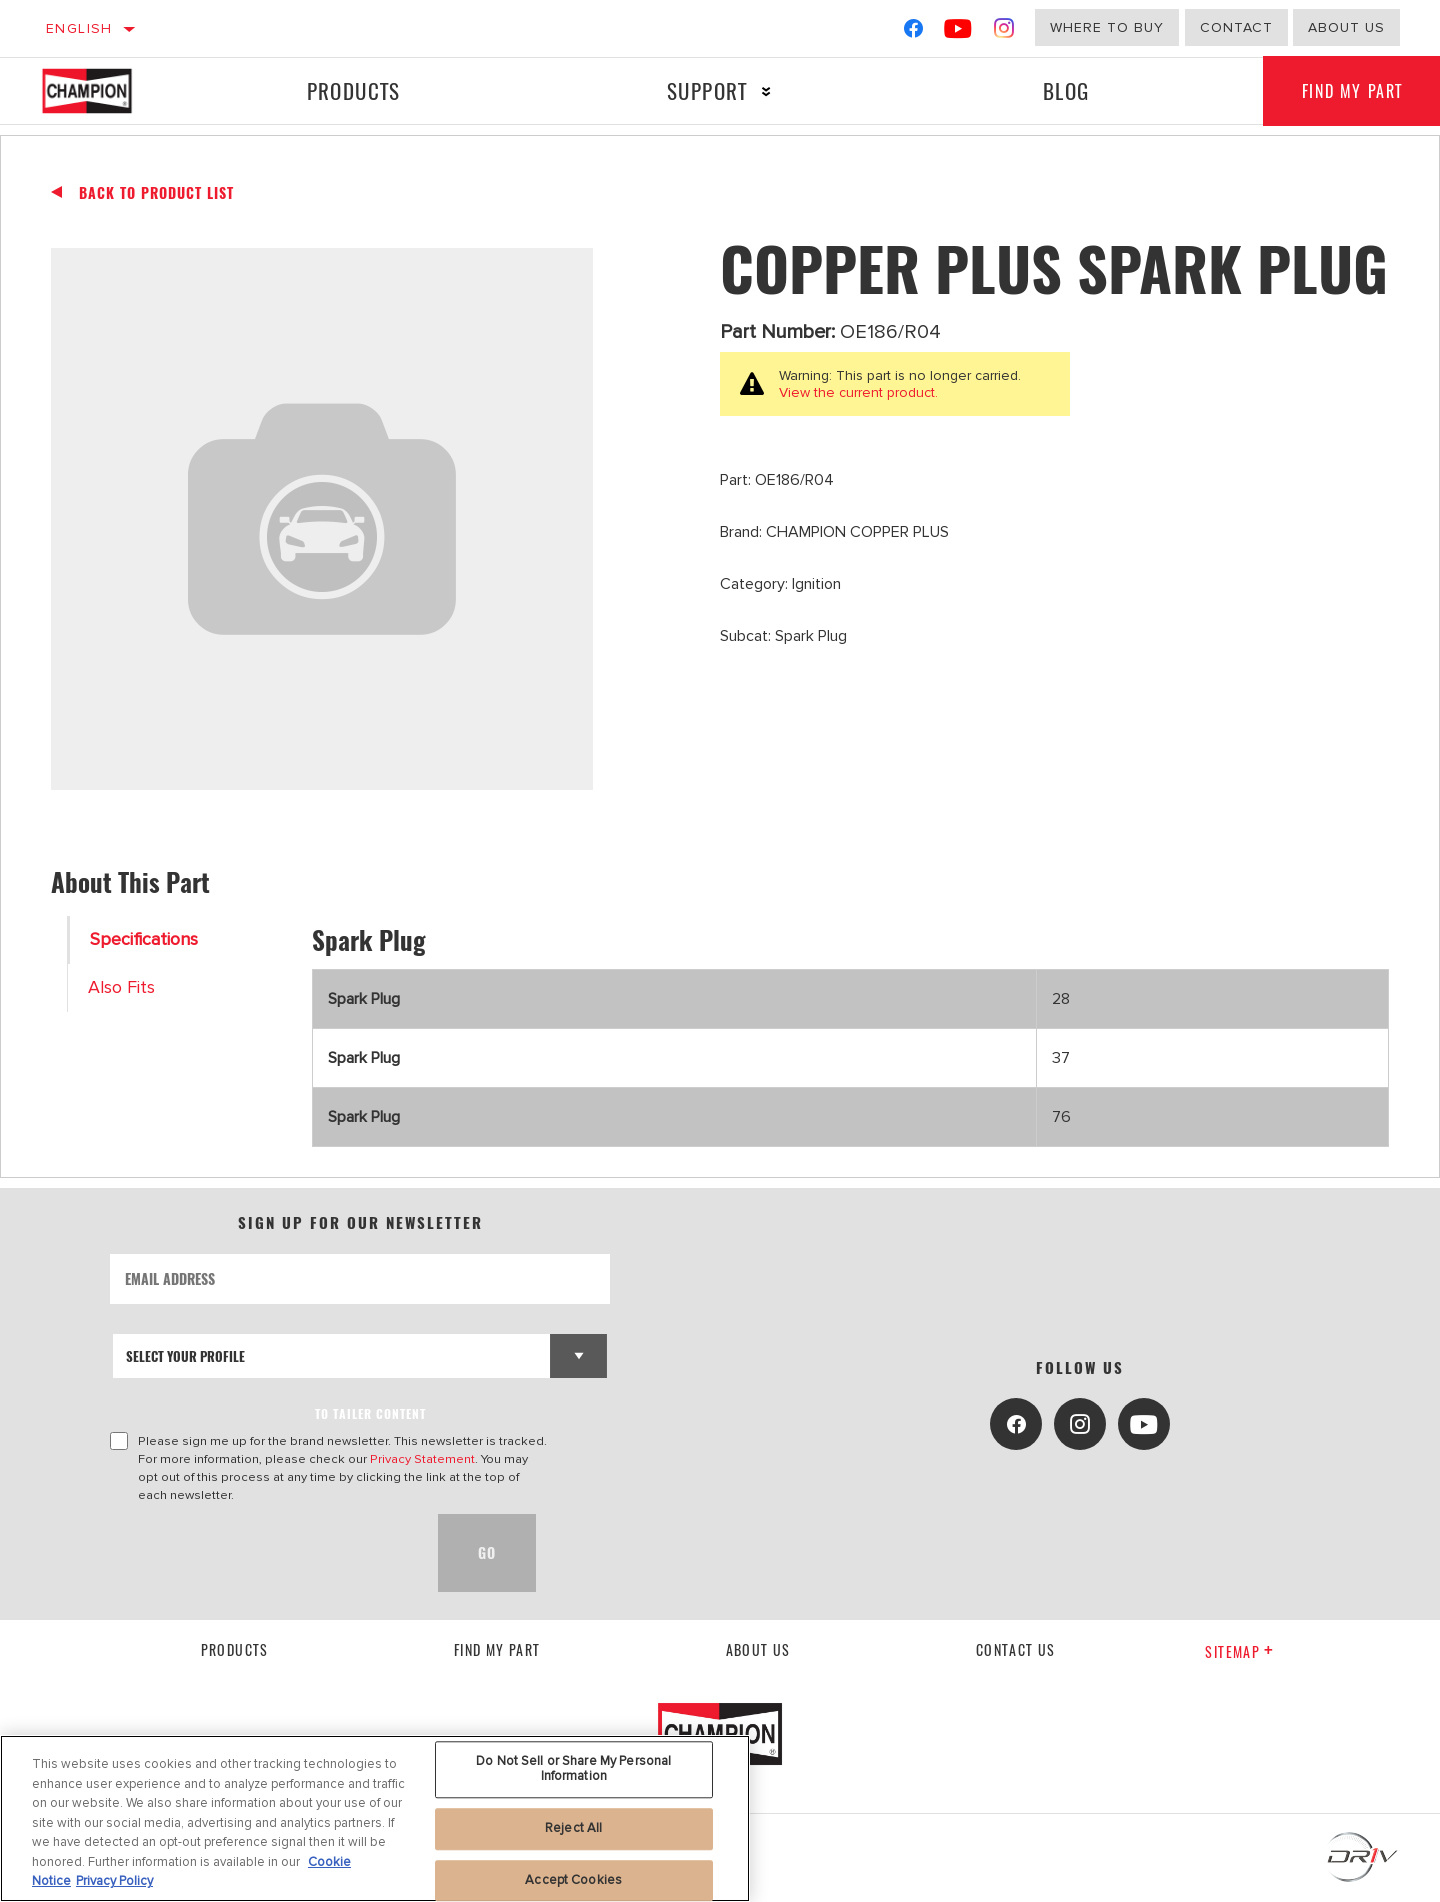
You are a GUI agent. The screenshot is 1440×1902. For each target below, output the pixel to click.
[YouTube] (958, 32)
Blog (1065, 90)
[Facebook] (913, 32)
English (79, 28)
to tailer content (370, 1413)
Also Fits (121, 987)
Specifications (144, 939)
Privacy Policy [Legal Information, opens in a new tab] (114, 1881)
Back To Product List (156, 193)
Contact (1236, 27)
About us (758, 1649)
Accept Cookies (573, 1880)
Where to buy (1107, 27)
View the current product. (858, 392)
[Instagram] (1004, 32)
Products (353, 90)
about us (1346, 27)
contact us (1016, 1649)
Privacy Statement (422, 1459)
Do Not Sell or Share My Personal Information (573, 1769)
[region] (375, 1818)
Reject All (573, 1828)
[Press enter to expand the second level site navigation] (765, 91)
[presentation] (262, 1553)
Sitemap (1239, 1651)
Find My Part (497, 1649)
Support (706, 90)
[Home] (106, 91)
